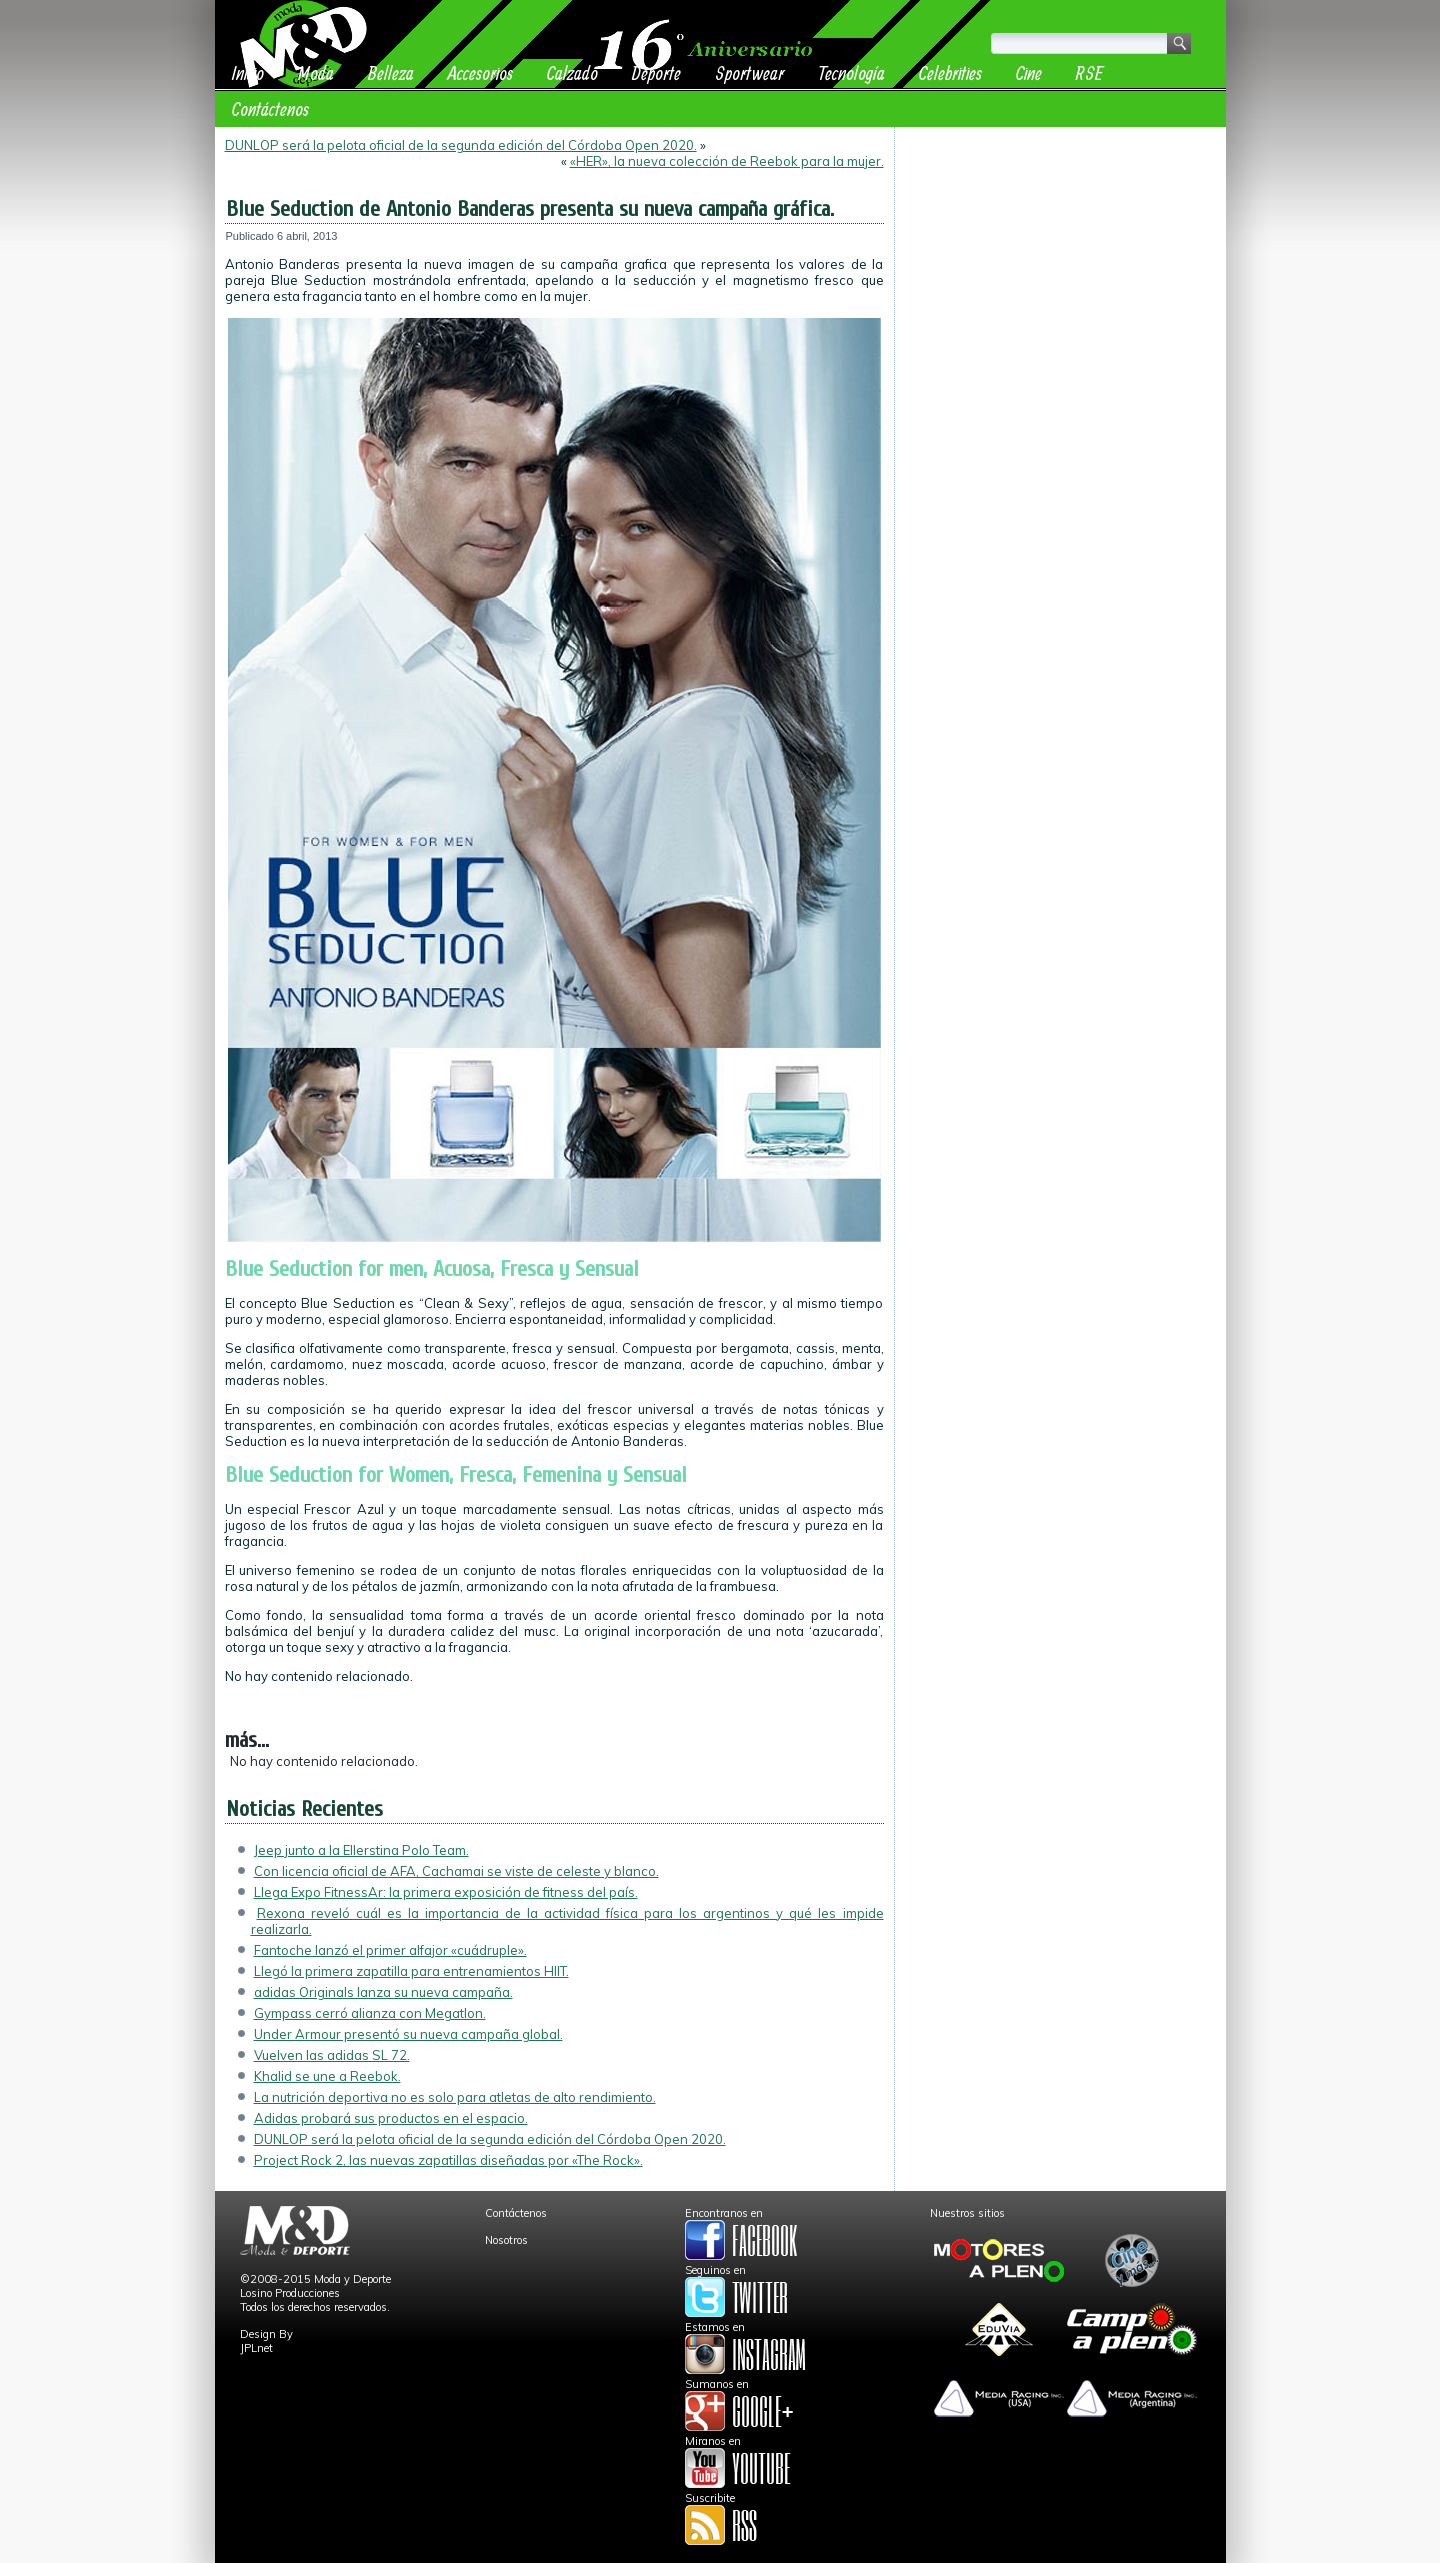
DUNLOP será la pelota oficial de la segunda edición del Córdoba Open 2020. (461, 145)
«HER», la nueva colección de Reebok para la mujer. (727, 161)
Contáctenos (270, 108)
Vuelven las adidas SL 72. (332, 2055)
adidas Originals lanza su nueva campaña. (383, 1992)
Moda (316, 72)
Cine (1029, 72)
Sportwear (749, 72)
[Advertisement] (1060, 262)
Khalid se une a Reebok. (327, 2076)
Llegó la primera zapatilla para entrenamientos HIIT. (411, 1971)
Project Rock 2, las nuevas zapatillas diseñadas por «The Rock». (448, 2160)
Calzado (572, 72)
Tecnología (851, 72)
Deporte (656, 72)
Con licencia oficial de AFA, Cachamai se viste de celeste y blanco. (456, 1871)
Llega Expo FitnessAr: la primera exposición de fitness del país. (446, 1892)
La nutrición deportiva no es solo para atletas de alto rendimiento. (455, 2097)
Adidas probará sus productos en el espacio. (391, 2118)
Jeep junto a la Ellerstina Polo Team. (361, 1850)
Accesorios (480, 72)
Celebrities (950, 72)
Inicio (248, 72)
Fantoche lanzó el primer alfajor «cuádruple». (390, 1950)
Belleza (391, 72)
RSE (1089, 72)
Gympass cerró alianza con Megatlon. (370, 2013)
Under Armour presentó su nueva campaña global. (408, 2034)
